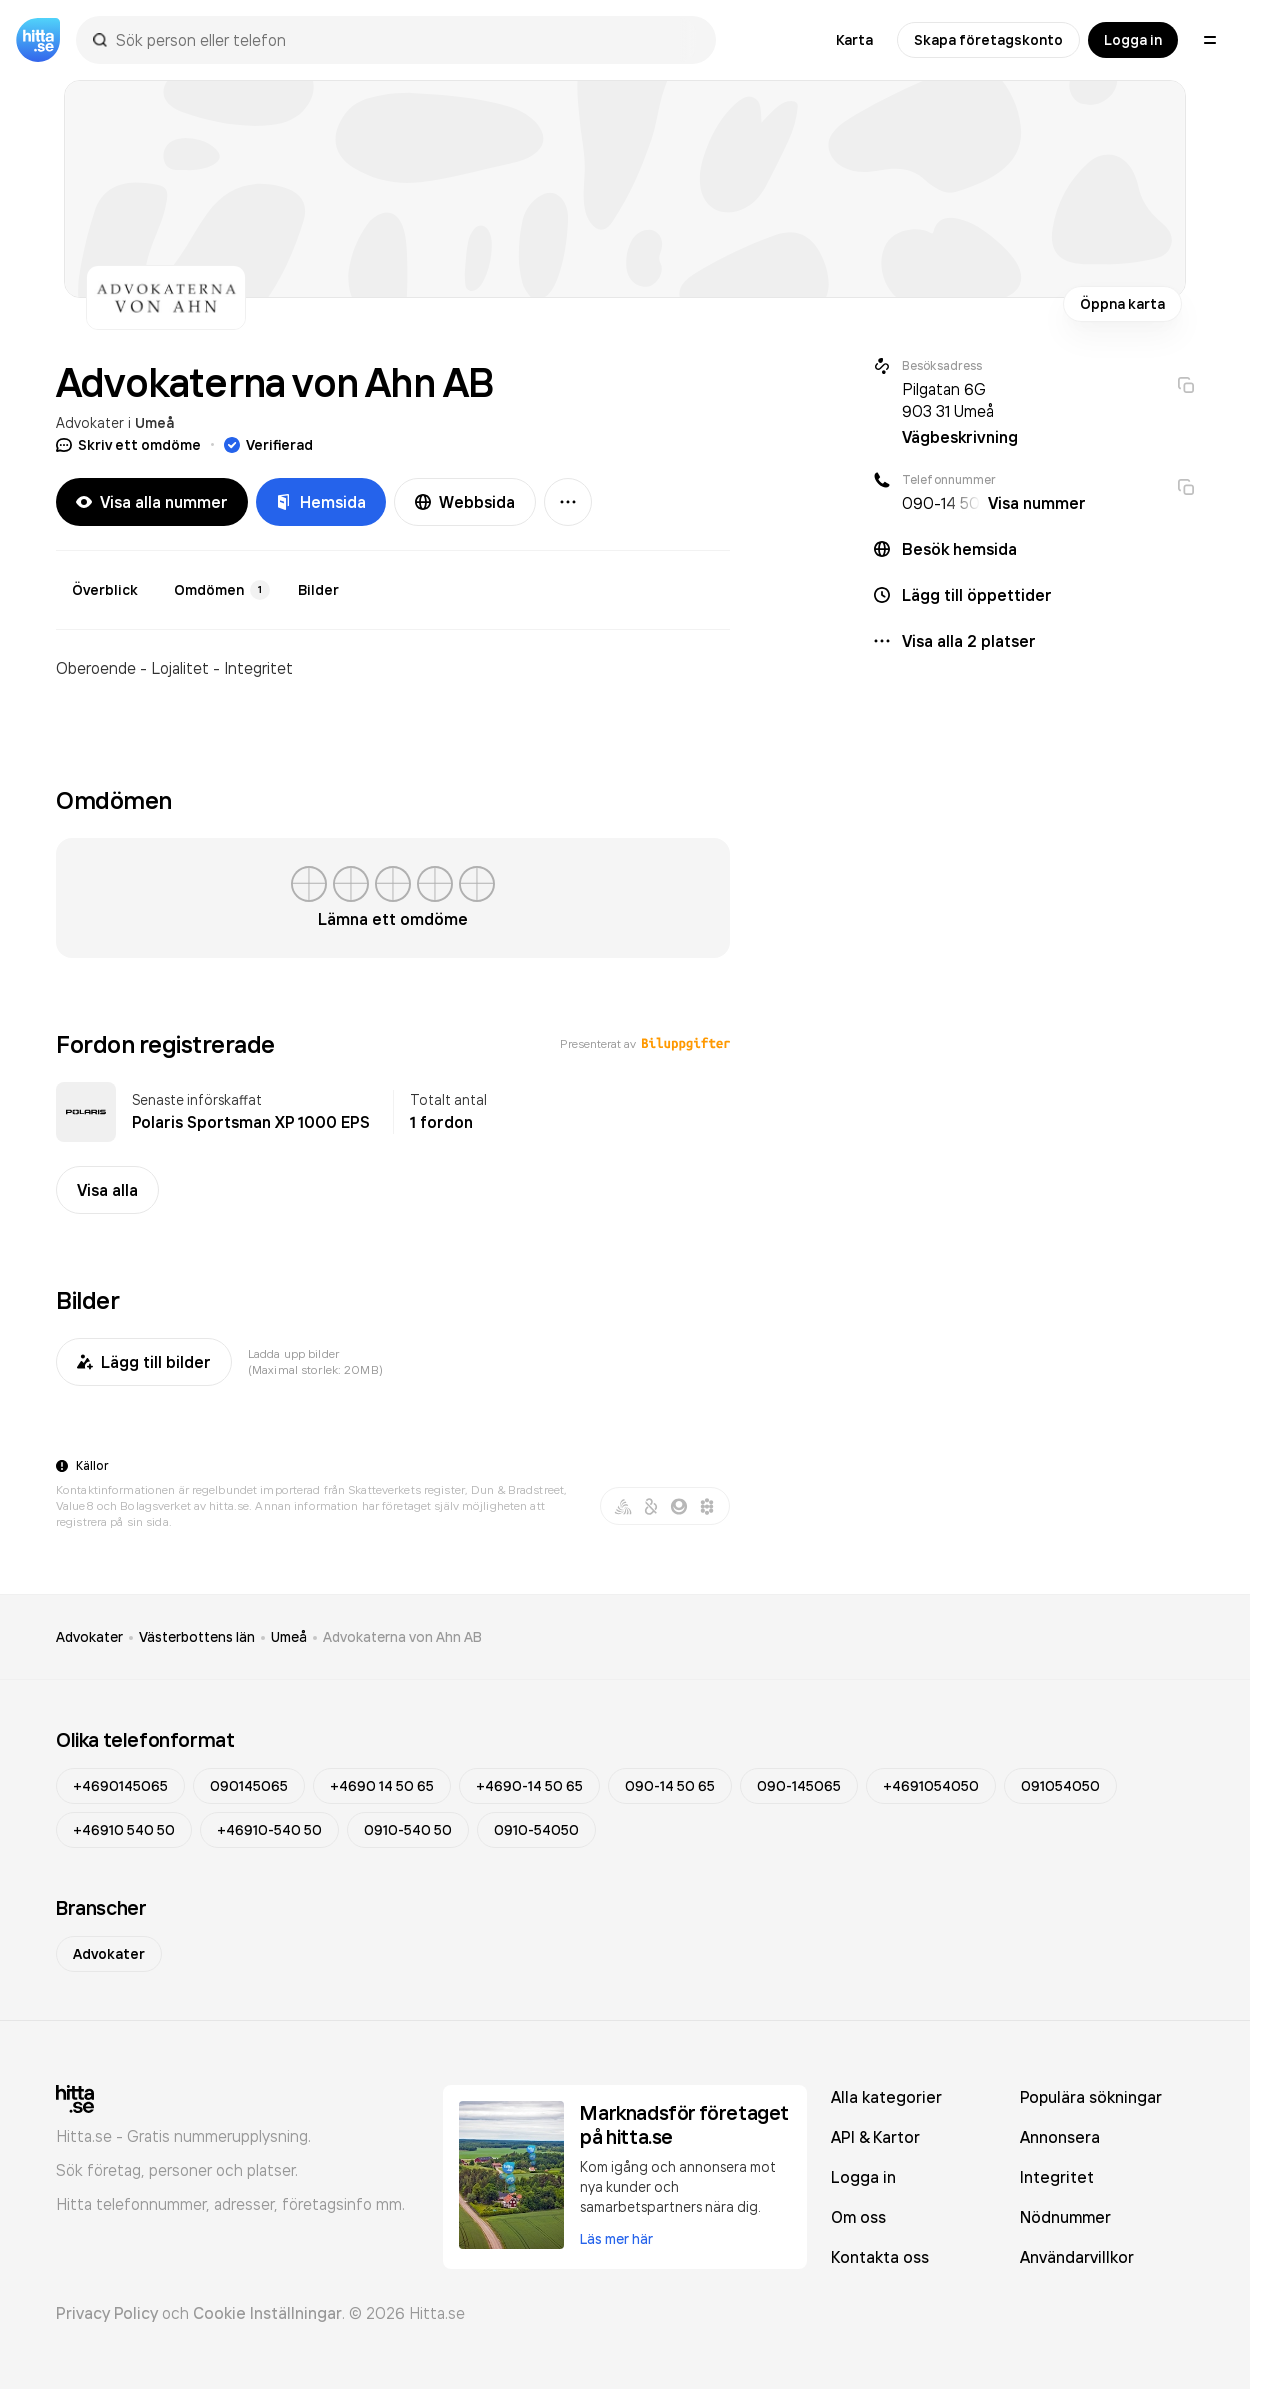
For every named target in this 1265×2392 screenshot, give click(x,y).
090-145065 (799, 1786)
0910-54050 (536, 1830)
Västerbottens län (197, 1637)
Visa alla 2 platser (969, 641)
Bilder (318, 590)
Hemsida (321, 502)
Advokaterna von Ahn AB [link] (402, 1637)
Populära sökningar (1091, 2097)
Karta (854, 40)
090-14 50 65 (670, 1786)
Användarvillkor (1077, 2257)
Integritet (1057, 2177)
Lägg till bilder (144, 1362)
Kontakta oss (880, 2257)
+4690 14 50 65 (382, 1786)
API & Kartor (875, 2137)
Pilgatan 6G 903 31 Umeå (948, 400)
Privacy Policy (107, 2313)
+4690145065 (120, 1786)
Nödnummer (1065, 2217)
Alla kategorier (886, 2097)
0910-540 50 (408, 1830)
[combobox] (406, 40)
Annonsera (1060, 2137)
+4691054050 (931, 1786)
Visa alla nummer (152, 502)
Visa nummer (1037, 503)
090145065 (249, 1786)
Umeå (154, 423)
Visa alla (107, 1190)
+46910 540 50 (124, 1830)
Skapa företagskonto (988, 40)
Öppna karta (1122, 304)
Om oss (858, 2217)
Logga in (1133, 40)
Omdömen (222, 590)
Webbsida (465, 502)
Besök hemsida (959, 549)
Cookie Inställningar (267, 2313)
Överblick (105, 590)
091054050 (1060, 1786)
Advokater (90, 422)
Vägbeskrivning (960, 437)
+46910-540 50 (269, 1830)
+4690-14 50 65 (529, 1786)
